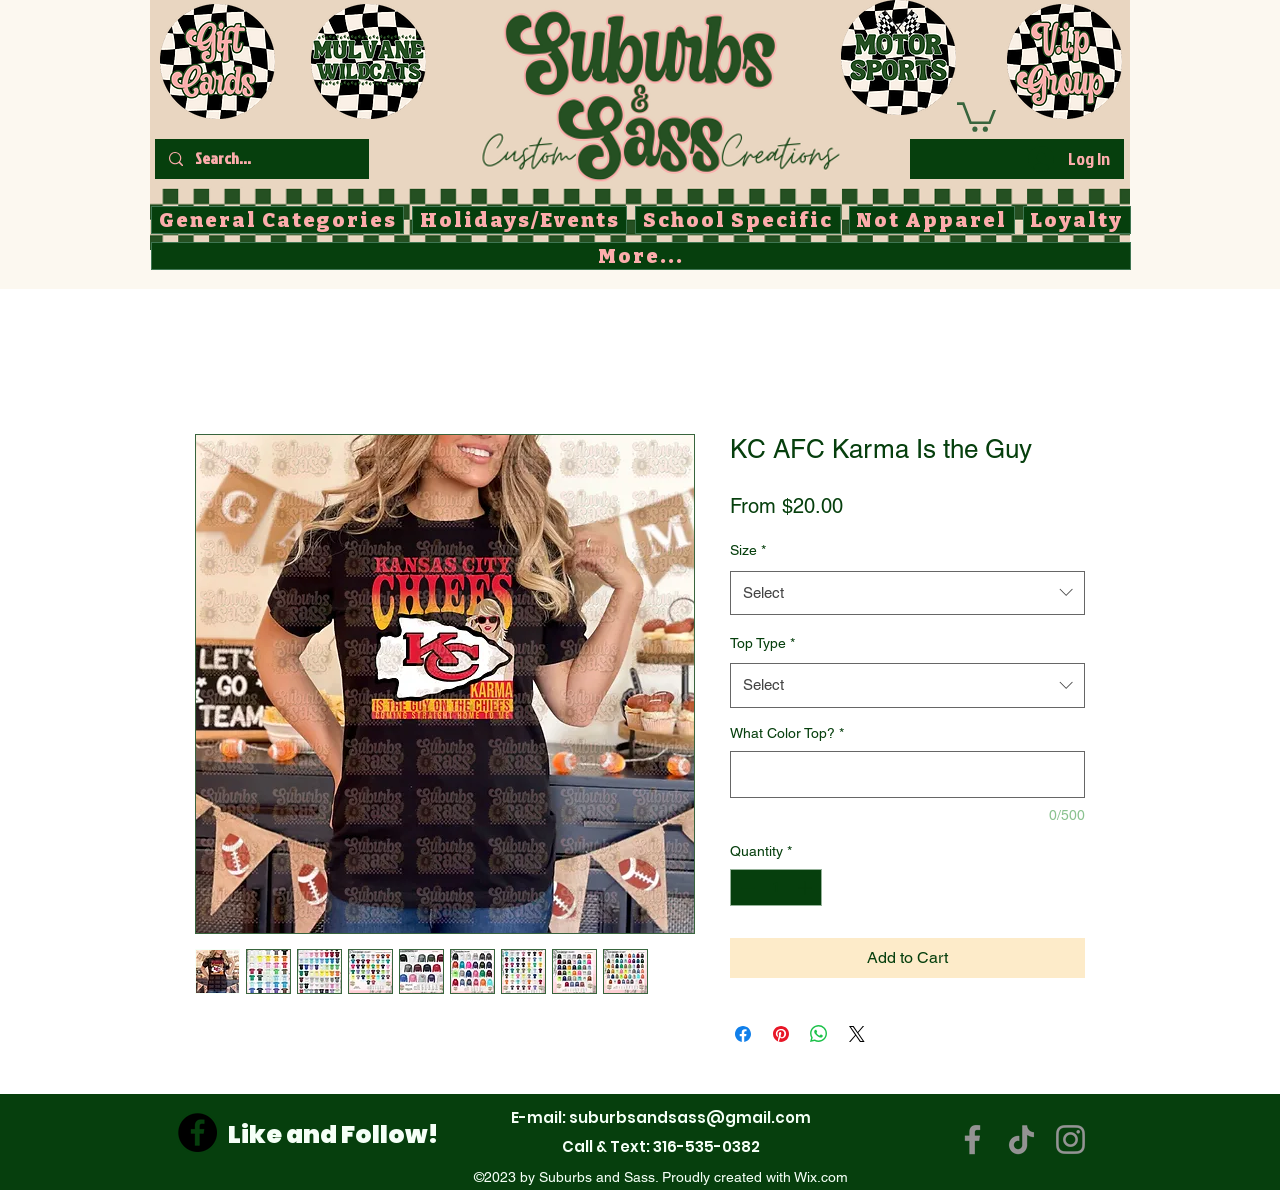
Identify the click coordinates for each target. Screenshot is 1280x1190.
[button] (976, 115)
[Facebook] (197, 1132)
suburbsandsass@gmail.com (690, 1117)
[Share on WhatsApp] (819, 1034)
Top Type (762, 643)
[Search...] (261, 159)
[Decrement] (745, 887)
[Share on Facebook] (743, 1034)
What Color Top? (787, 733)
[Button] (659, 91)
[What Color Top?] (907, 774)
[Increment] (806, 887)
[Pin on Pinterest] (781, 1034)
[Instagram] (1070, 1139)
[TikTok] (1021, 1139)
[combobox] (907, 593)
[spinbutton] (776, 887)
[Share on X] (857, 1034)
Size (748, 550)
